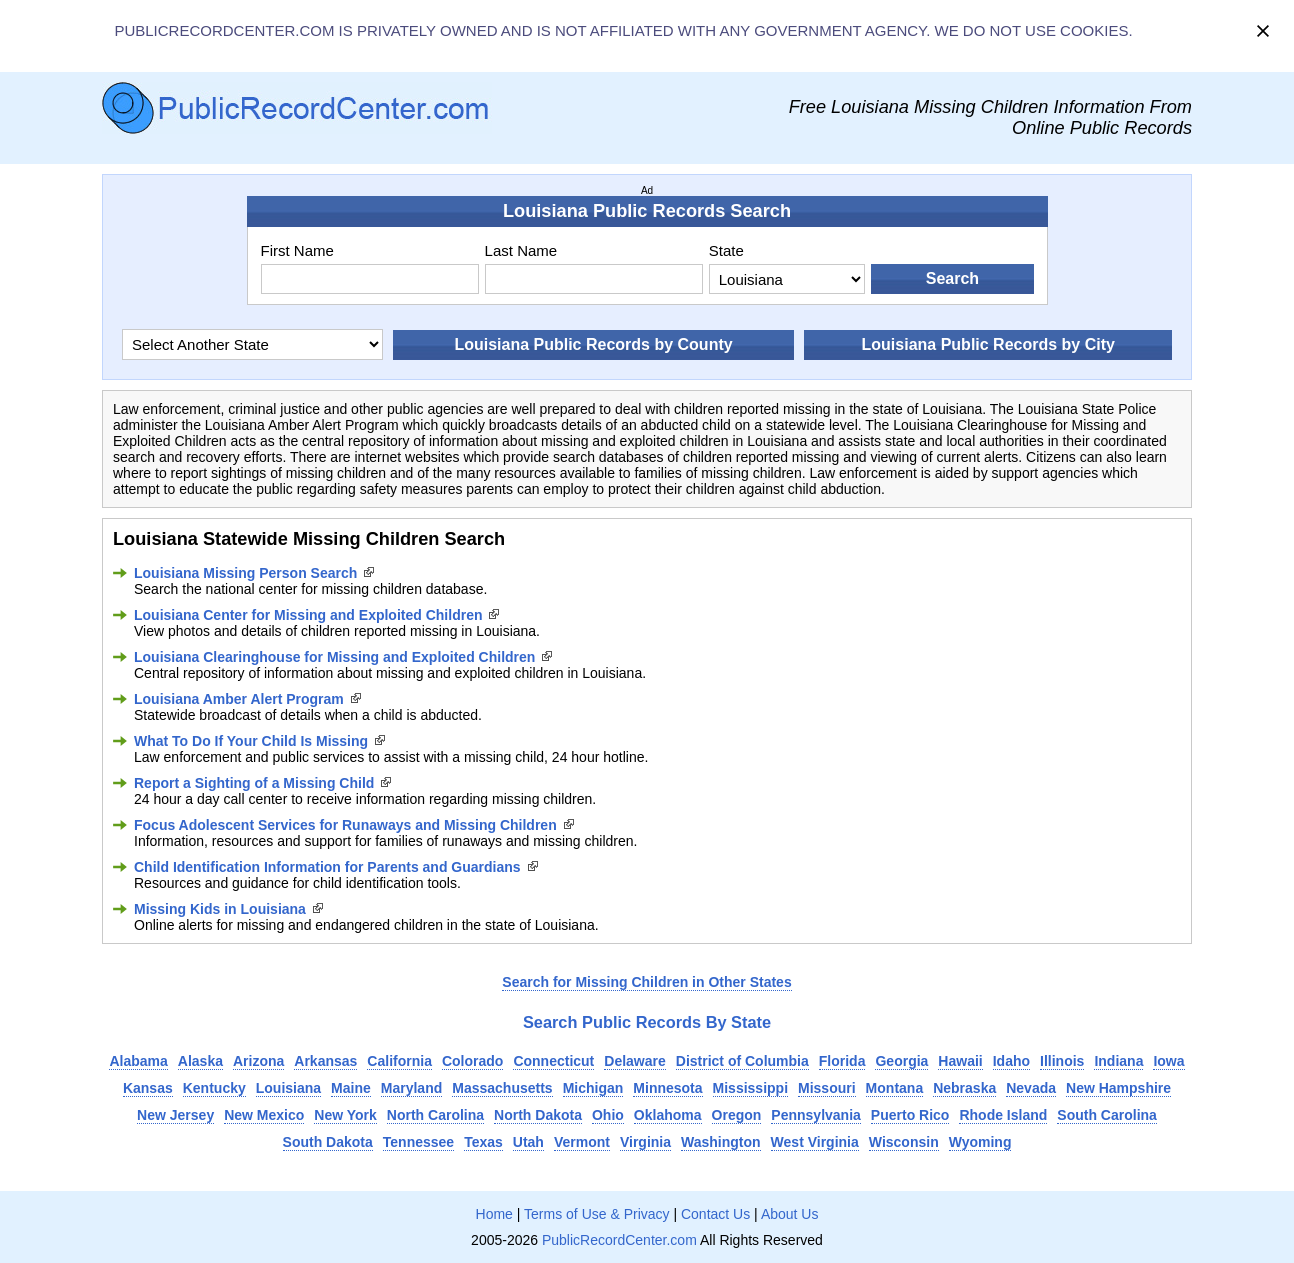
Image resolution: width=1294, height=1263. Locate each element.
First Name (297, 250)
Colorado (472, 1061)
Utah (528, 1142)
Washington (721, 1142)
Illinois (1062, 1061)
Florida (842, 1061)
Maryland (411, 1088)
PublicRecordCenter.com (619, 1240)
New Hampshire (1118, 1088)
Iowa (1168, 1061)
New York (345, 1115)
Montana (895, 1088)
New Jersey (175, 1115)
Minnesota (667, 1088)
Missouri (827, 1088)
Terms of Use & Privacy (596, 1214)
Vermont (582, 1142)
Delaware (634, 1061)
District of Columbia (742, 1061)
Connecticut (553, 1061)
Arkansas (325, 1061)
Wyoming (980, 1142)
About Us (790, 1214)
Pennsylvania (816, 1115)
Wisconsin (904, 1142)
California (399, 1061)
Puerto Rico (910, 1115)
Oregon (737, 1115)
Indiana (1118, 1061)
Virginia (645, 1142)
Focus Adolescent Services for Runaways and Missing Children (345, 825)
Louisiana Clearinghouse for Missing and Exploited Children (334, 657)
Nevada (1031, 1088)
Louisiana (288, 1088)
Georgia (901, 1061)
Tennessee (418, 1142)
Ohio (608, 1115)
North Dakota (538, 1115)
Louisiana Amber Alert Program (239, 699)
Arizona (258, 1061)
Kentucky (214, 1088)
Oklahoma (668, 1115)
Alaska (200, 1061)
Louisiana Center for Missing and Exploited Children (308, 615)
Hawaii (960, 1061)
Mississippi (750, 1088)
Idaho (1011, 1061)
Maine (351, 1088)
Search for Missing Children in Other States (646, 982)
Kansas (148, 1088)
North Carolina (435, 1115)
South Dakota (328, 1142)
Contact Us (715, 1214)
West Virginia (815, 1142)
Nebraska (964, 1088)
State (726, 250)
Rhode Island (1003, 1115)
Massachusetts (502, 1088)
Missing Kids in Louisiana (220, 909)
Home (494, 1214)
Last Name (521, 250)
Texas (483, 1142)
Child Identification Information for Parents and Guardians (327, 867)
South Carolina (1107, 1115)
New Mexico (264, 1115)
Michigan (593, 1088)
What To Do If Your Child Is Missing (251, 741)
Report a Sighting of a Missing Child (254, 783)
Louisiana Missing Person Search (245, 573)
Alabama (138, 1061)
